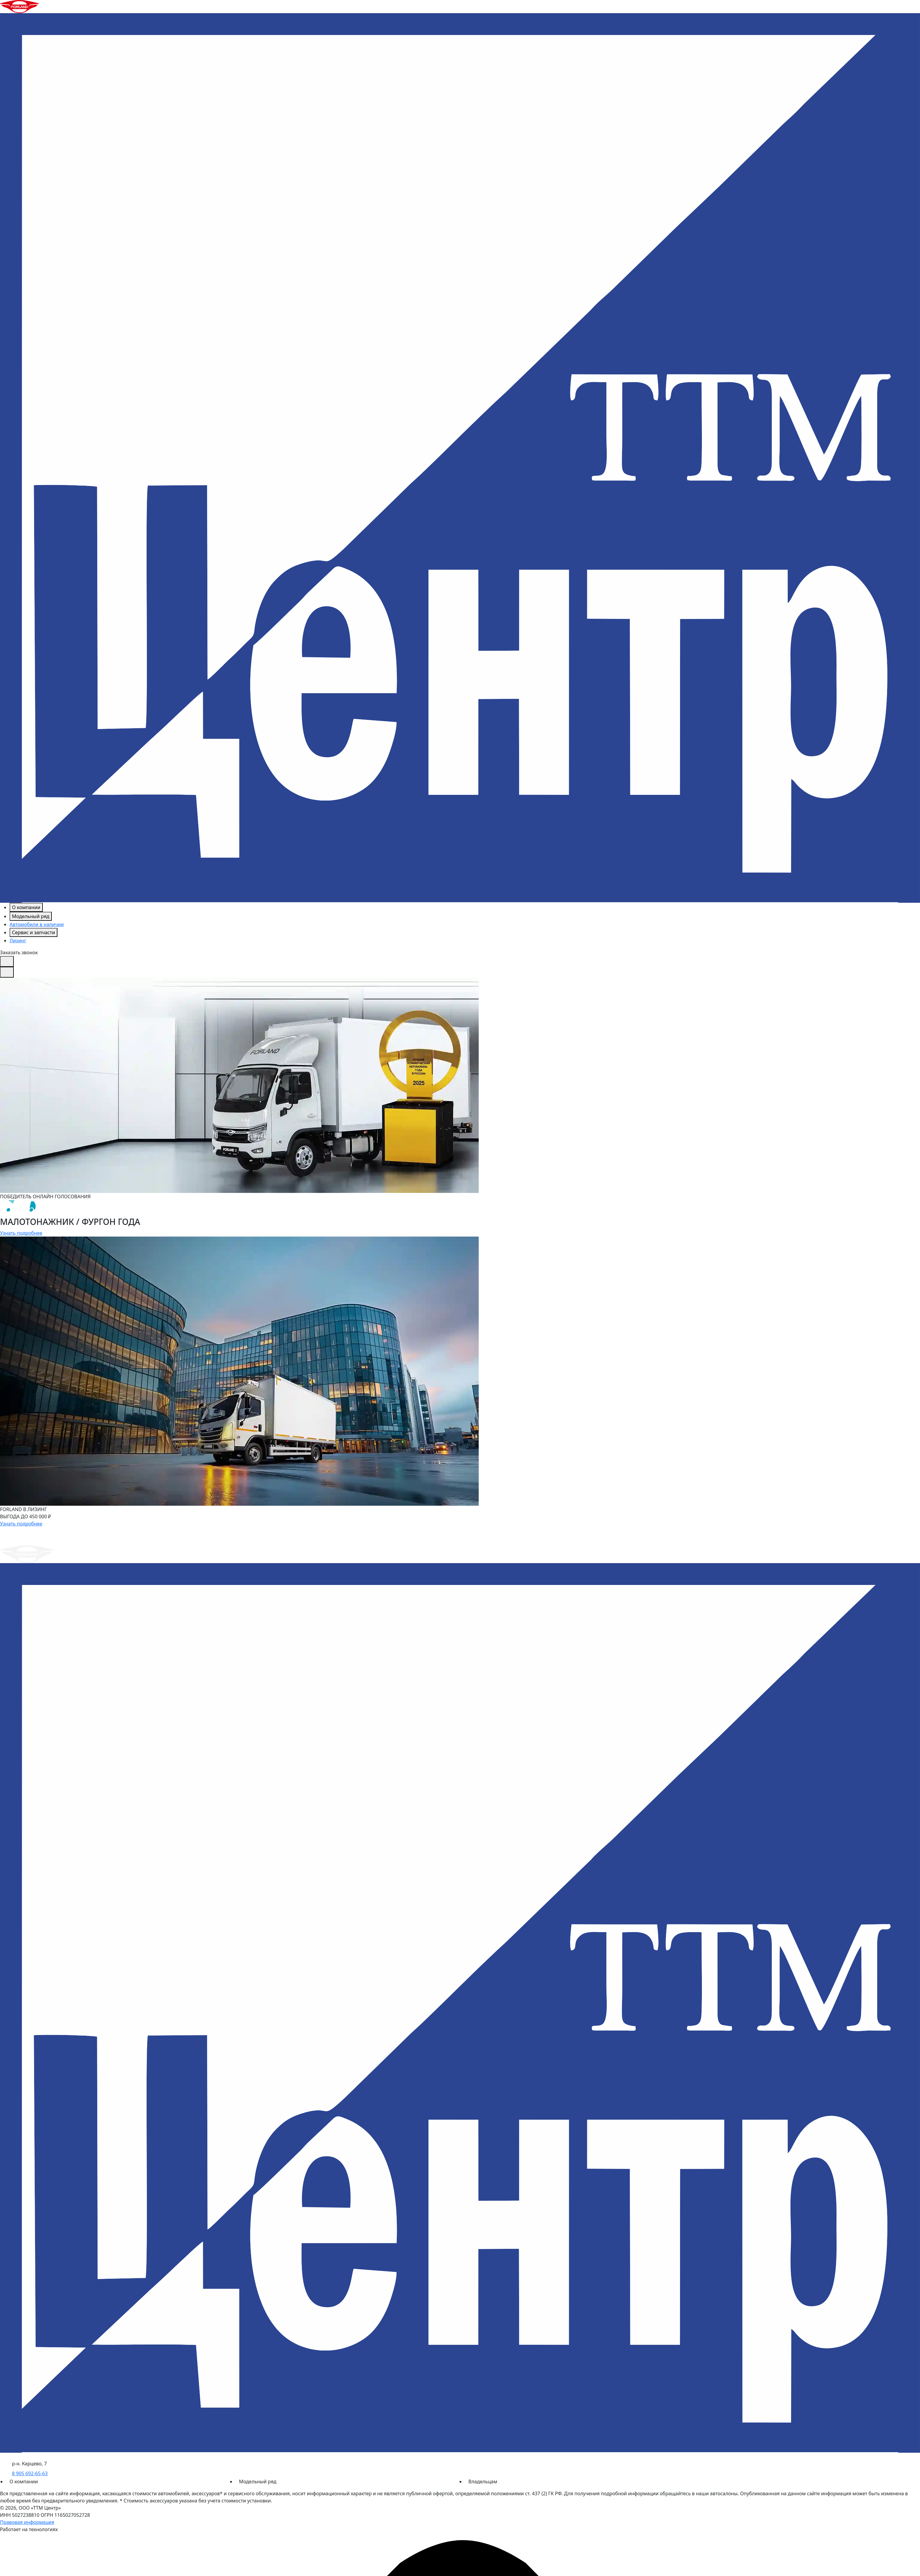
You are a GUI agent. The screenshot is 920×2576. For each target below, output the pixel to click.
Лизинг (18, 940)
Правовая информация (27, 2522)
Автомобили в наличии (37, 924)
